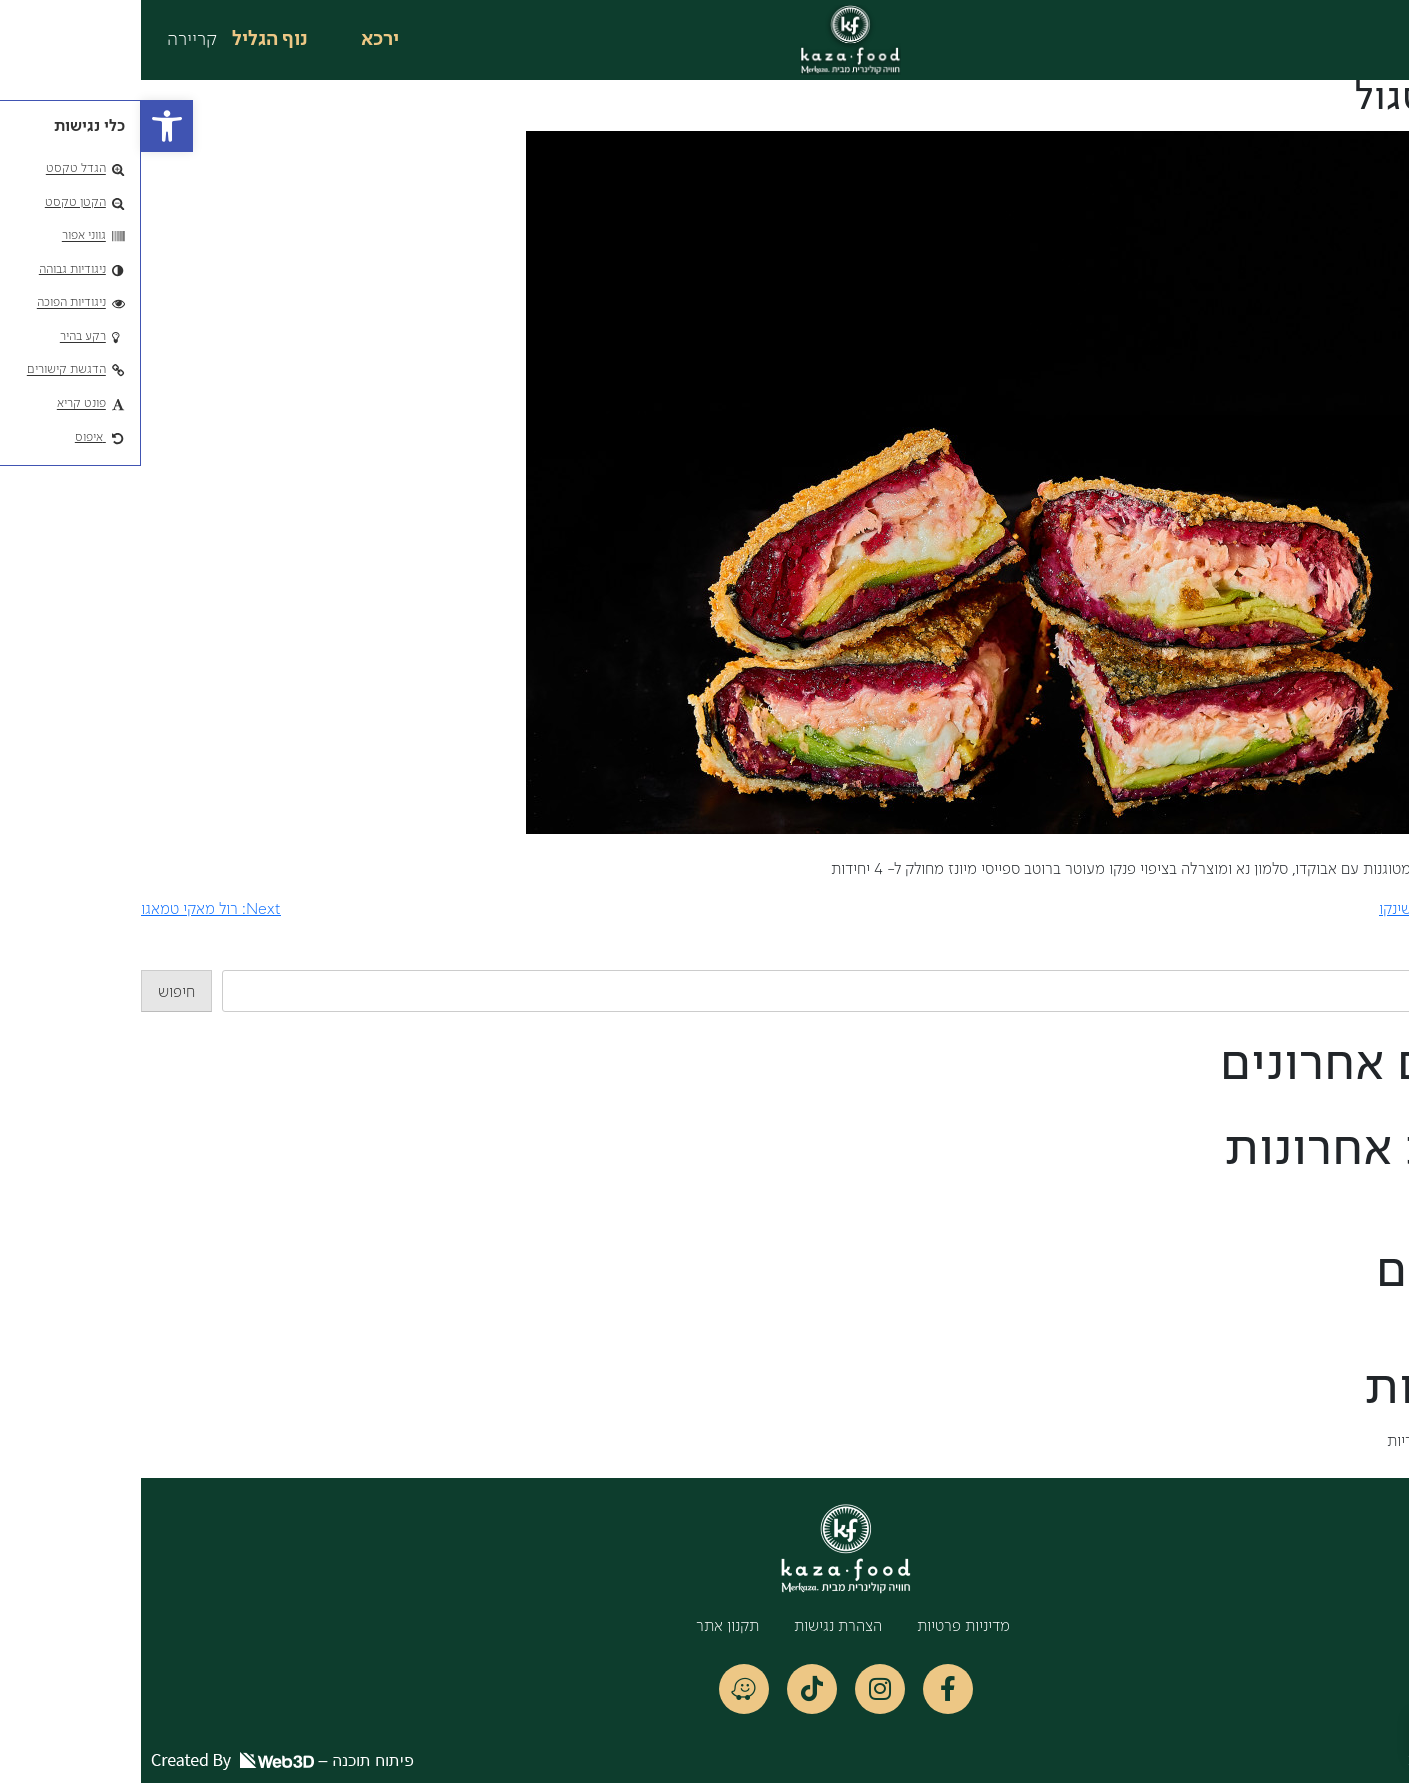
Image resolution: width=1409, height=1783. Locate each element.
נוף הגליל (129, 40)
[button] (26, 126)
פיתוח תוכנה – (141, 1760)
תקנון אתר (586, 1627)
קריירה (51, 40)
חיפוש (1390, 958)
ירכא (239, 40)
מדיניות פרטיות (822, 1627)
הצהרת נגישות (697, 1627)
